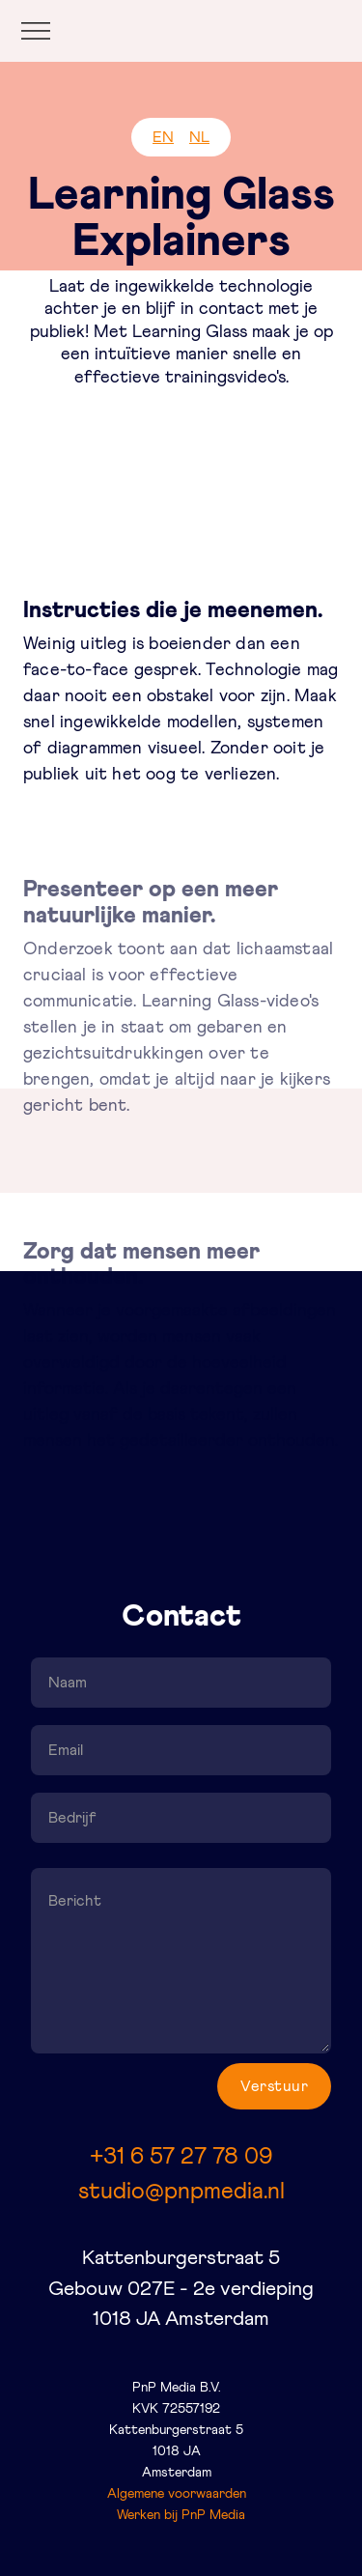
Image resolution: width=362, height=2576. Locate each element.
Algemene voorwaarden (176, 2494)
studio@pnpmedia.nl (181, 2191)
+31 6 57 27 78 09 (181, 2156)
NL (199, 137)
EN (163, 137)
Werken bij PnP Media (181, 2515)
